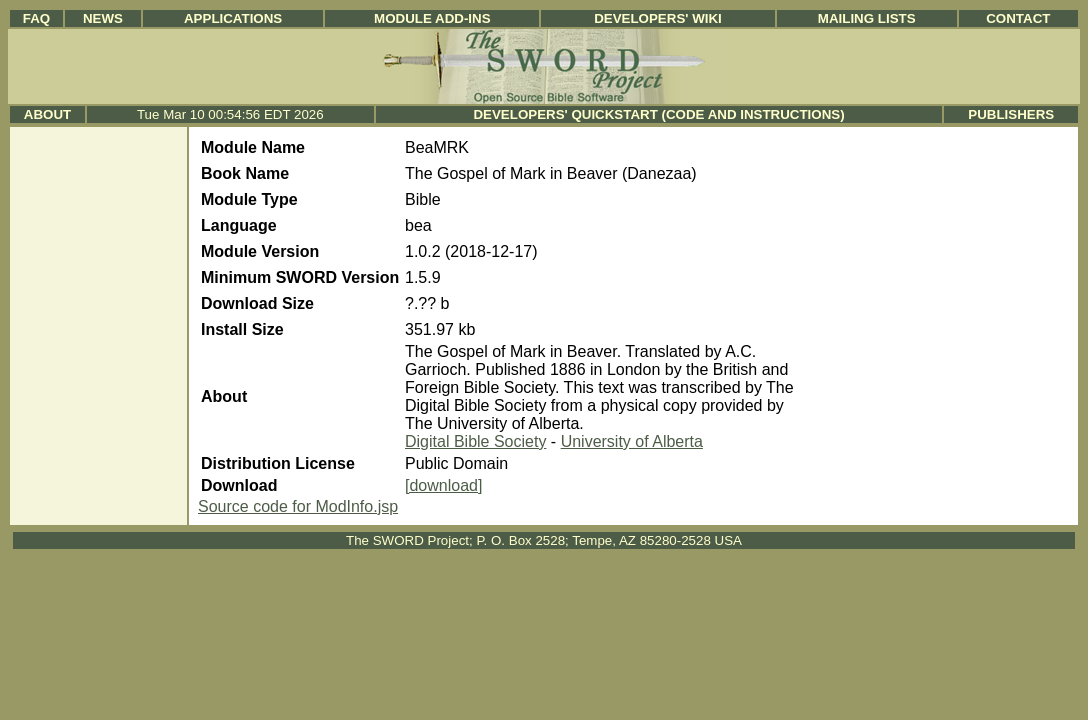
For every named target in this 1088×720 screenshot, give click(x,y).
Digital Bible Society (475, 441)
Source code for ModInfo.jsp (298, 506)
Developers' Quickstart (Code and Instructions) (658, 114)
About (47, 114)
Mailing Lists (867, 18)
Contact (1018, 18)
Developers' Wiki (658, 18)
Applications (233, 18)
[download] (443, 485)
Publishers (1011, 114)
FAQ (36, 18)
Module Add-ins (432, 18)
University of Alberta (632, 441)
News (103, 18)
